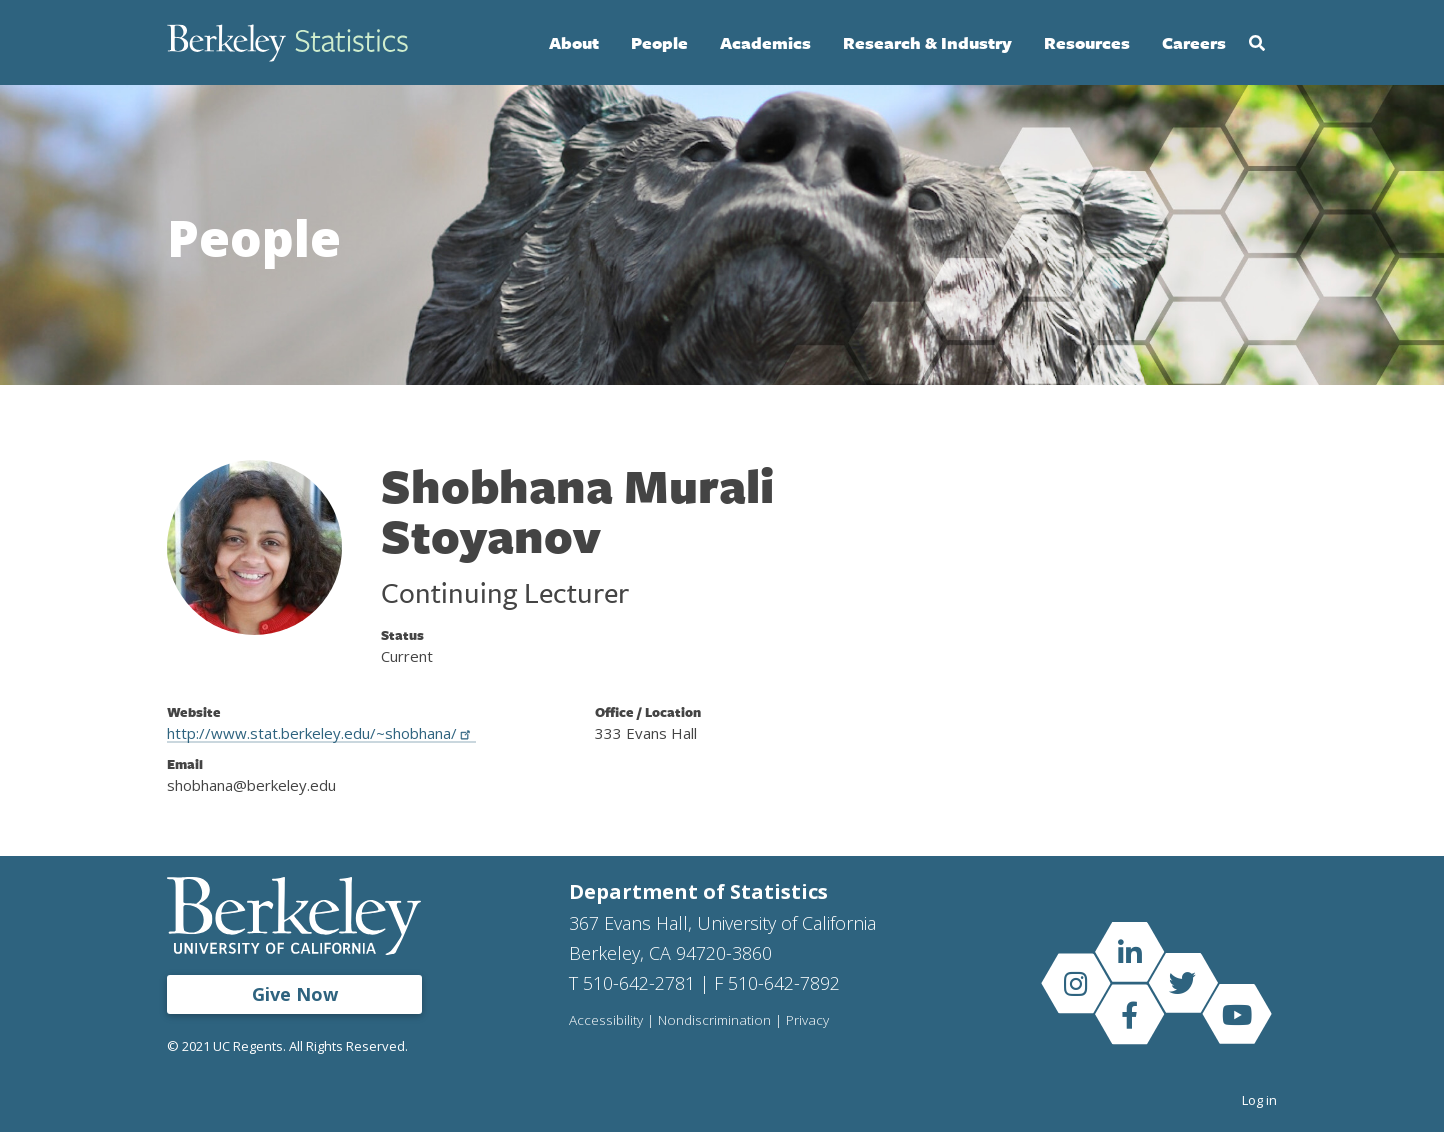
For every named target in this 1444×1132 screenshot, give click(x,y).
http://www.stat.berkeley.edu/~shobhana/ (321, 733)
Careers (1194, 42)
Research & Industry (927, 42)
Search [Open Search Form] (1257, 43)
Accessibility (606, 1021)
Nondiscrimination (714, 1021)
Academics (765, 42)
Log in (1259, 1100)
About (574, 42)
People (659, 42)
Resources (1087, 42)
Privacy (807, 1021)
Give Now (295, 994)
